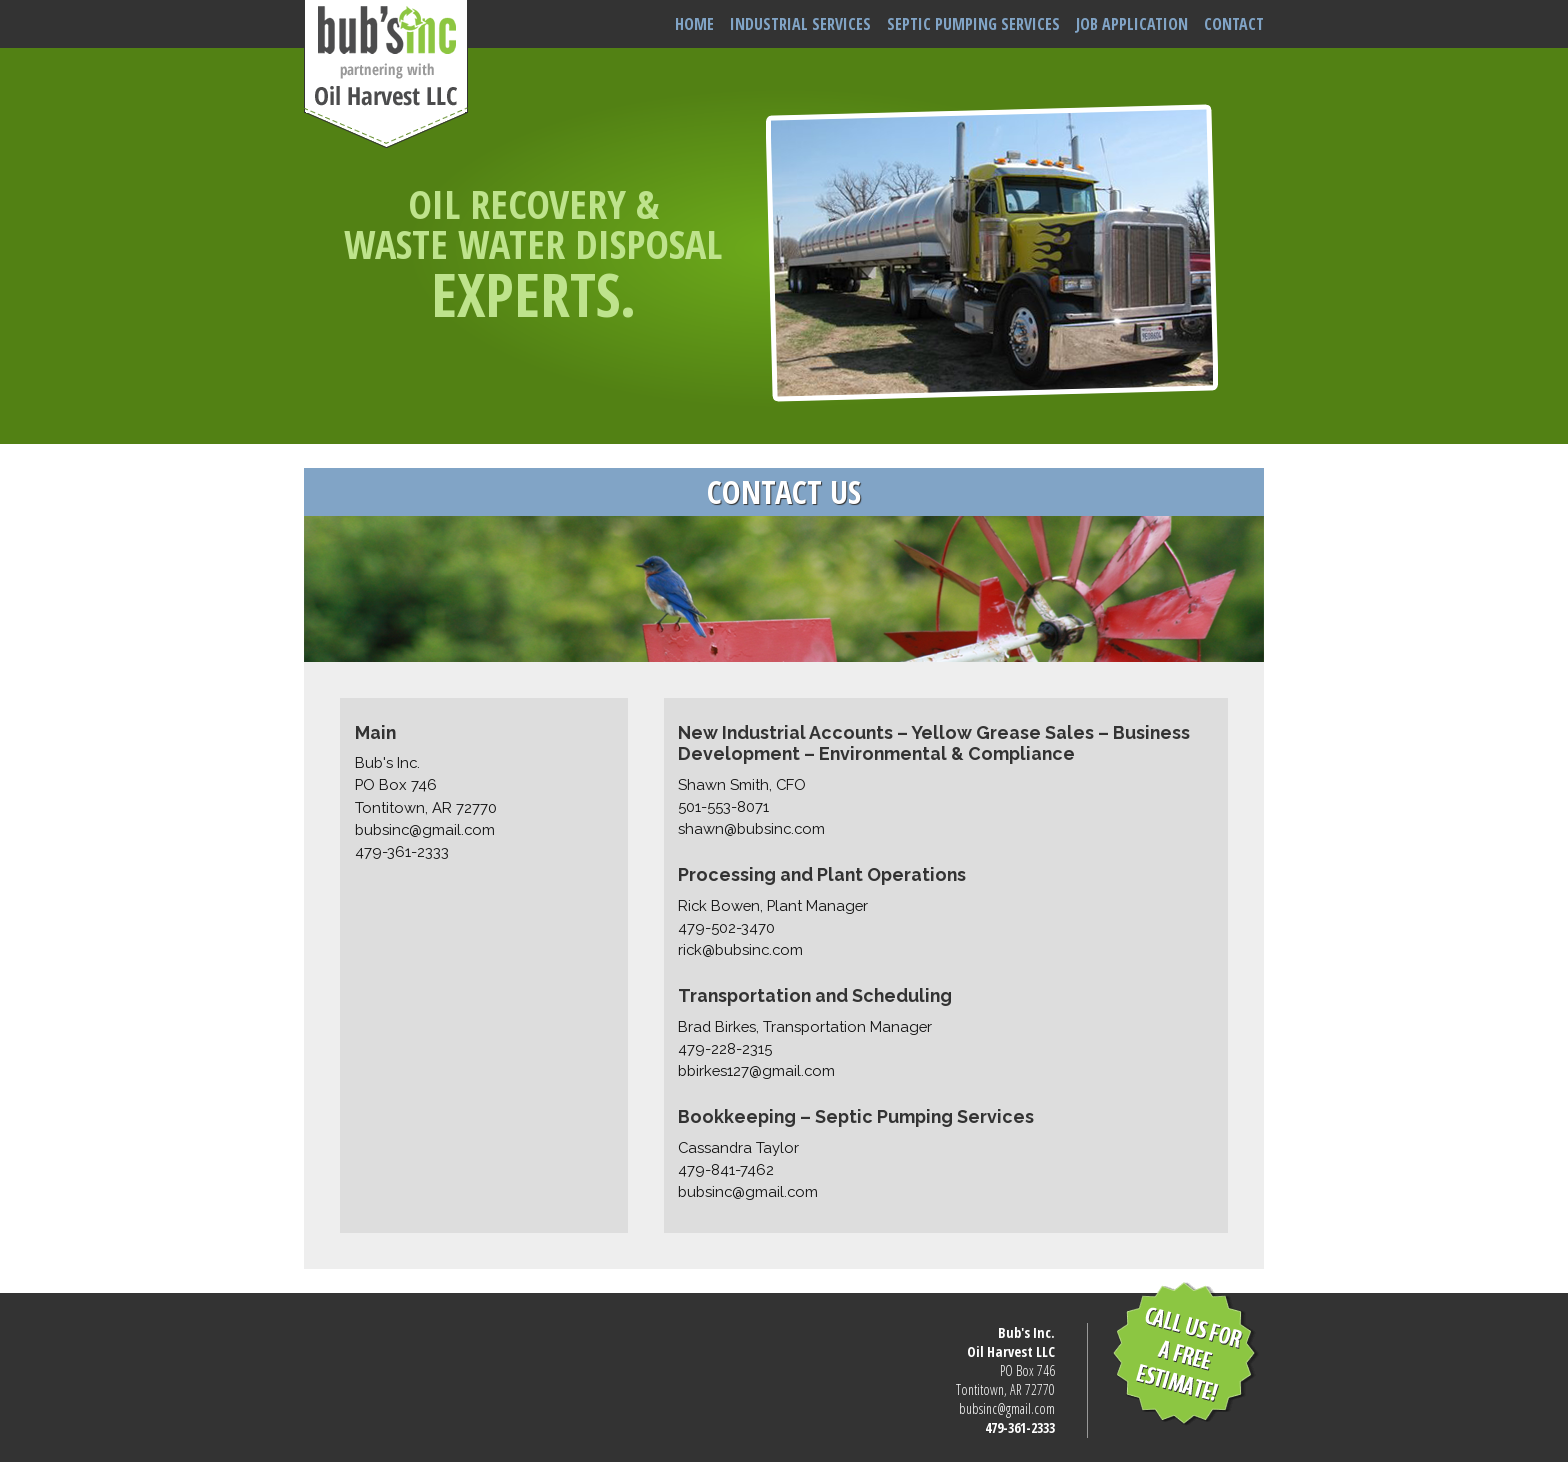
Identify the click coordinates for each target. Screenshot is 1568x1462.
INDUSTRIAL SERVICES (800, 24)
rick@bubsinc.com (740, 949)
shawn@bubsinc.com (751, 828)
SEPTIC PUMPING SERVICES (973, 24)
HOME (694, 24)
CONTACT (1234, 24)
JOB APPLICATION (1132, 24)
